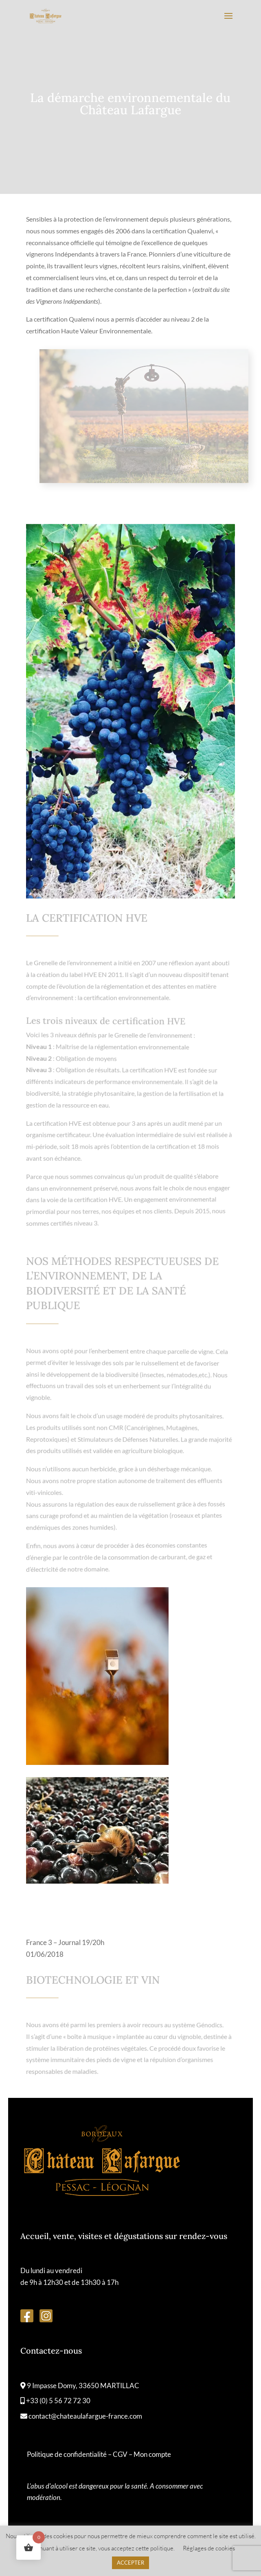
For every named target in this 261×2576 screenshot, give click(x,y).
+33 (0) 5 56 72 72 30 (55, 2400)
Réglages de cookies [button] (209, 2548)
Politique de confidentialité (67, 2454)
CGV (120, 2454)
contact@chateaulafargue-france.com (81, 2416)
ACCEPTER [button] (130, 2562)
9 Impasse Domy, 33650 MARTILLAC (79, 2385)
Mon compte (152, 2454)
